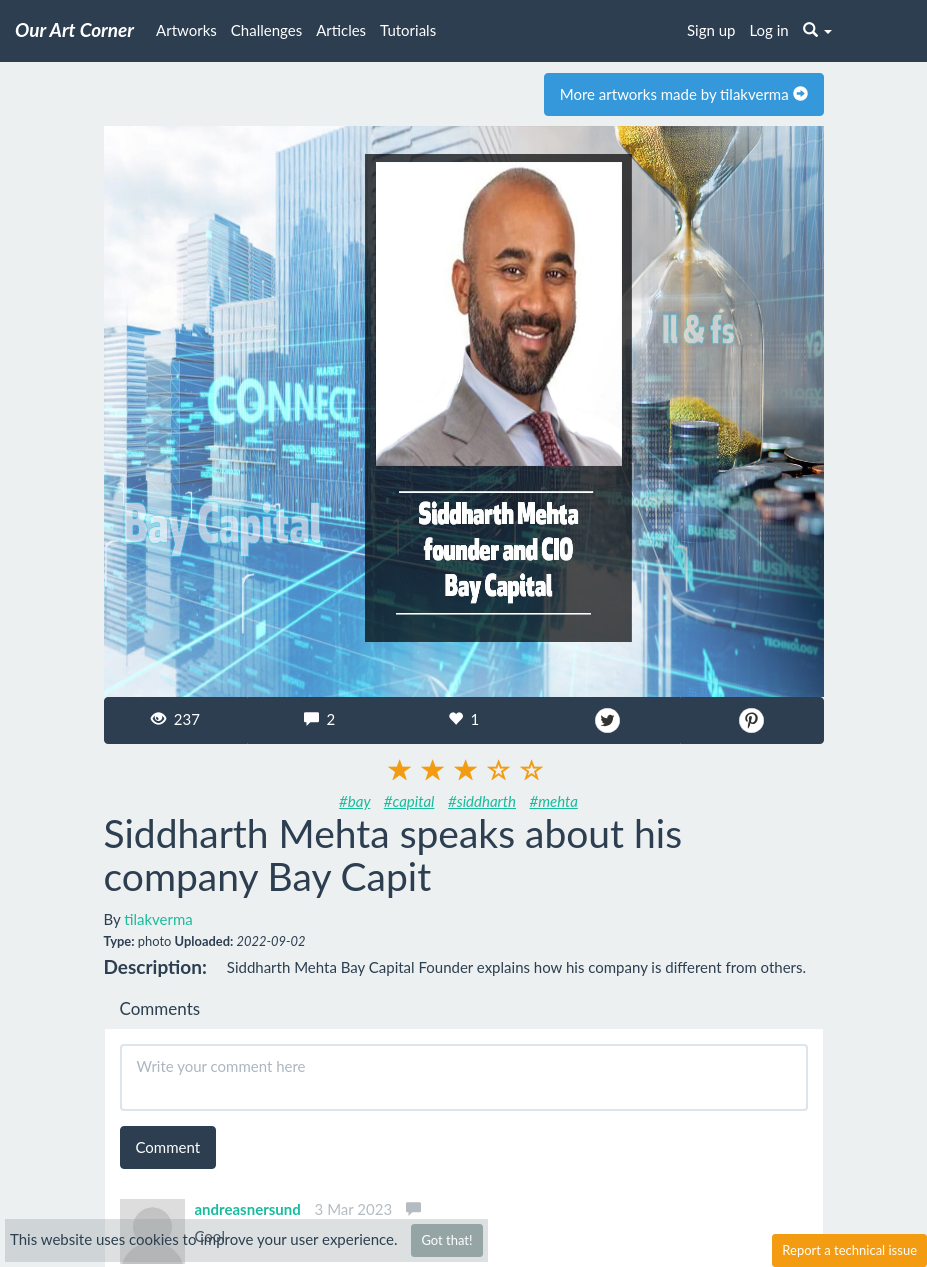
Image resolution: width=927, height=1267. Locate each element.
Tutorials (408, 30)
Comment (168, 1147)
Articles (341, 30)
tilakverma (158, 919)
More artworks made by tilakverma (684, 94)
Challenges (266, 30)
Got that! (446, 1240)
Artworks (186, 30)
